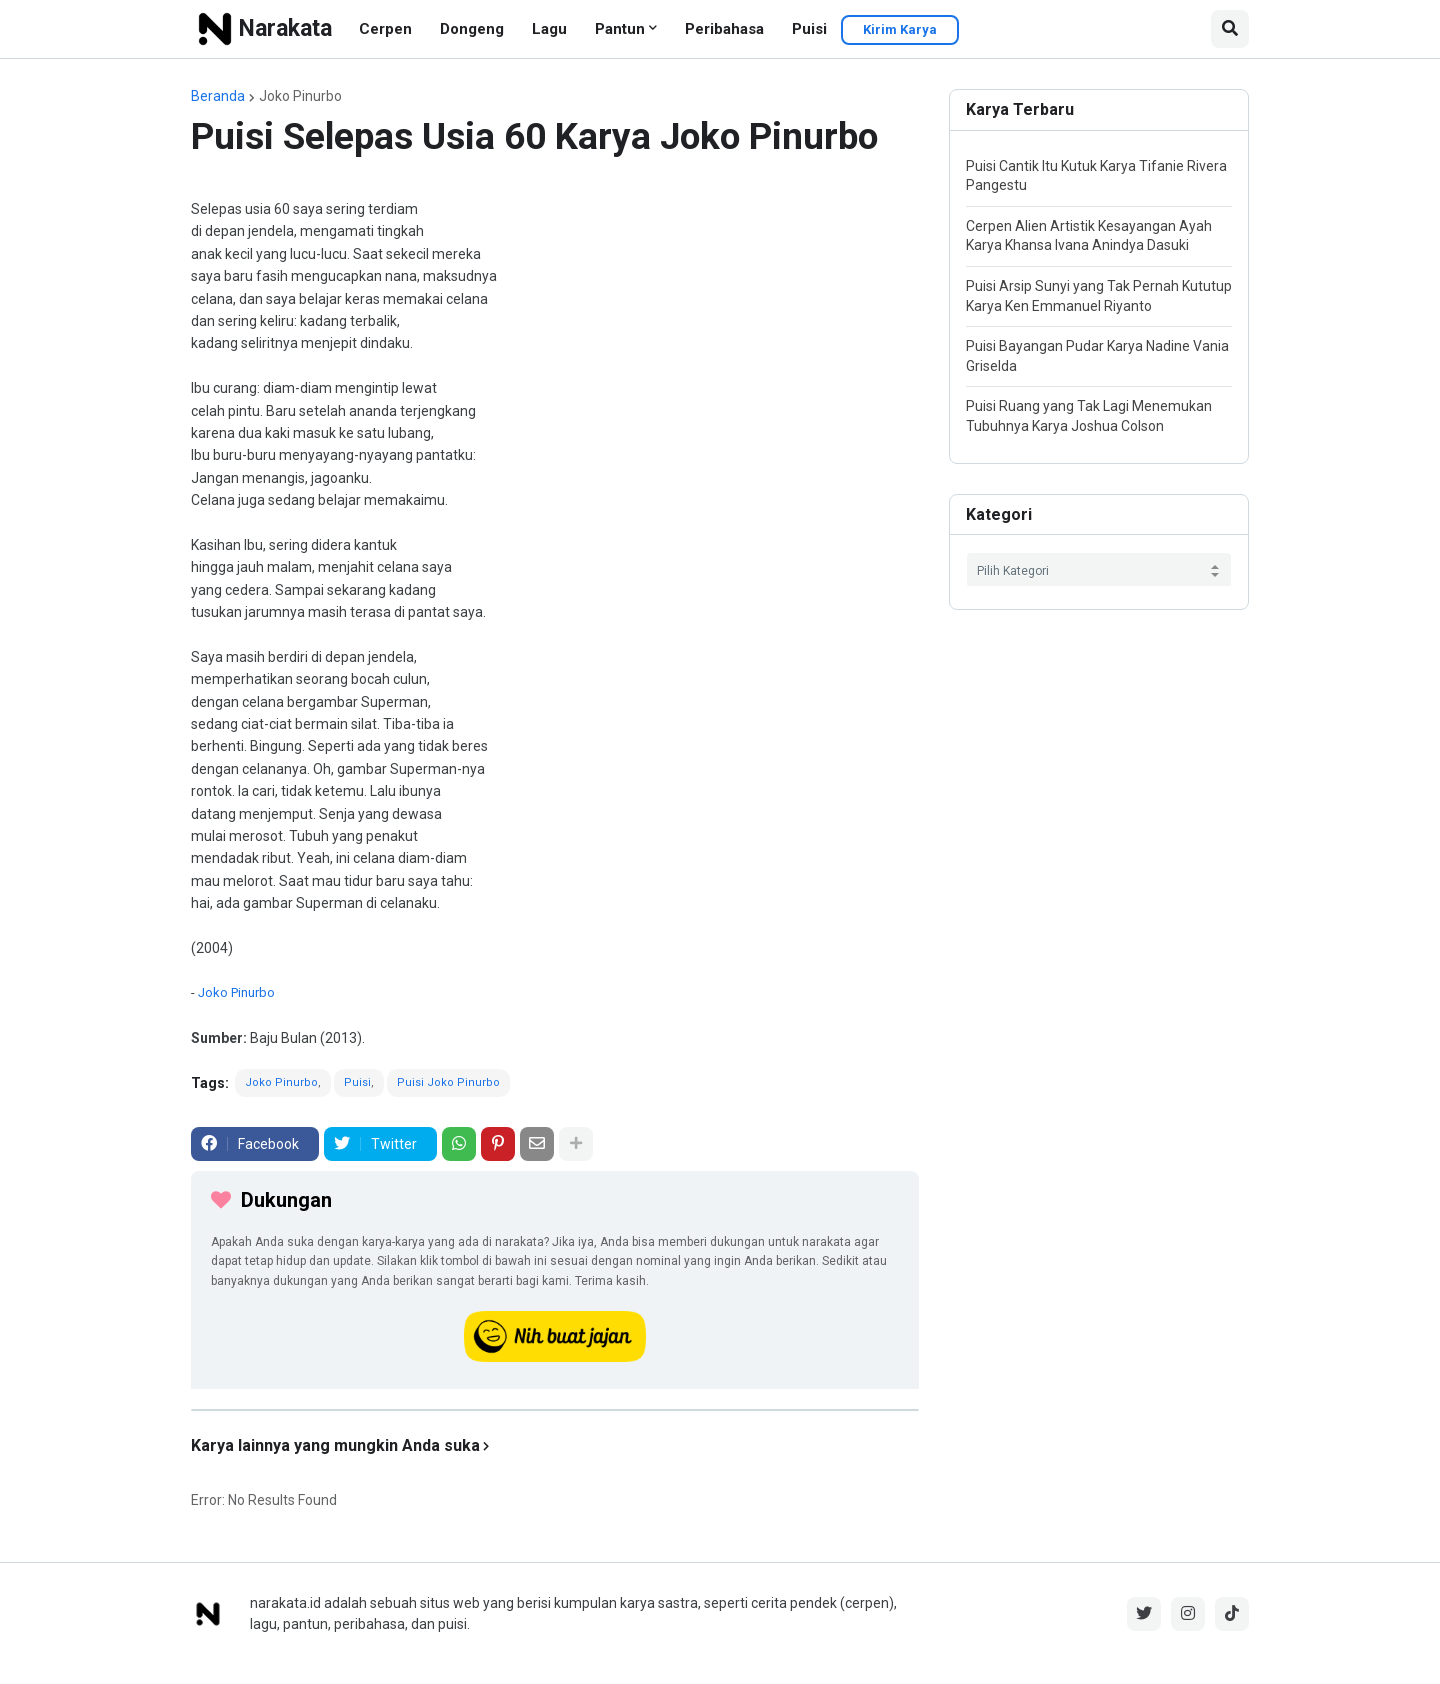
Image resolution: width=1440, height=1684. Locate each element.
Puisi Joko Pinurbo (448, 1082)
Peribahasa (724, 29)
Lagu (549, 29)
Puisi (809, 29)
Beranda (218, 96)
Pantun (620, 29)
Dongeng (472, 29)
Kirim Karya (900, 29)
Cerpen (385, 29)
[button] (1230, 29)
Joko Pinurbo (300, 96)
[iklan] (555, 1410)
